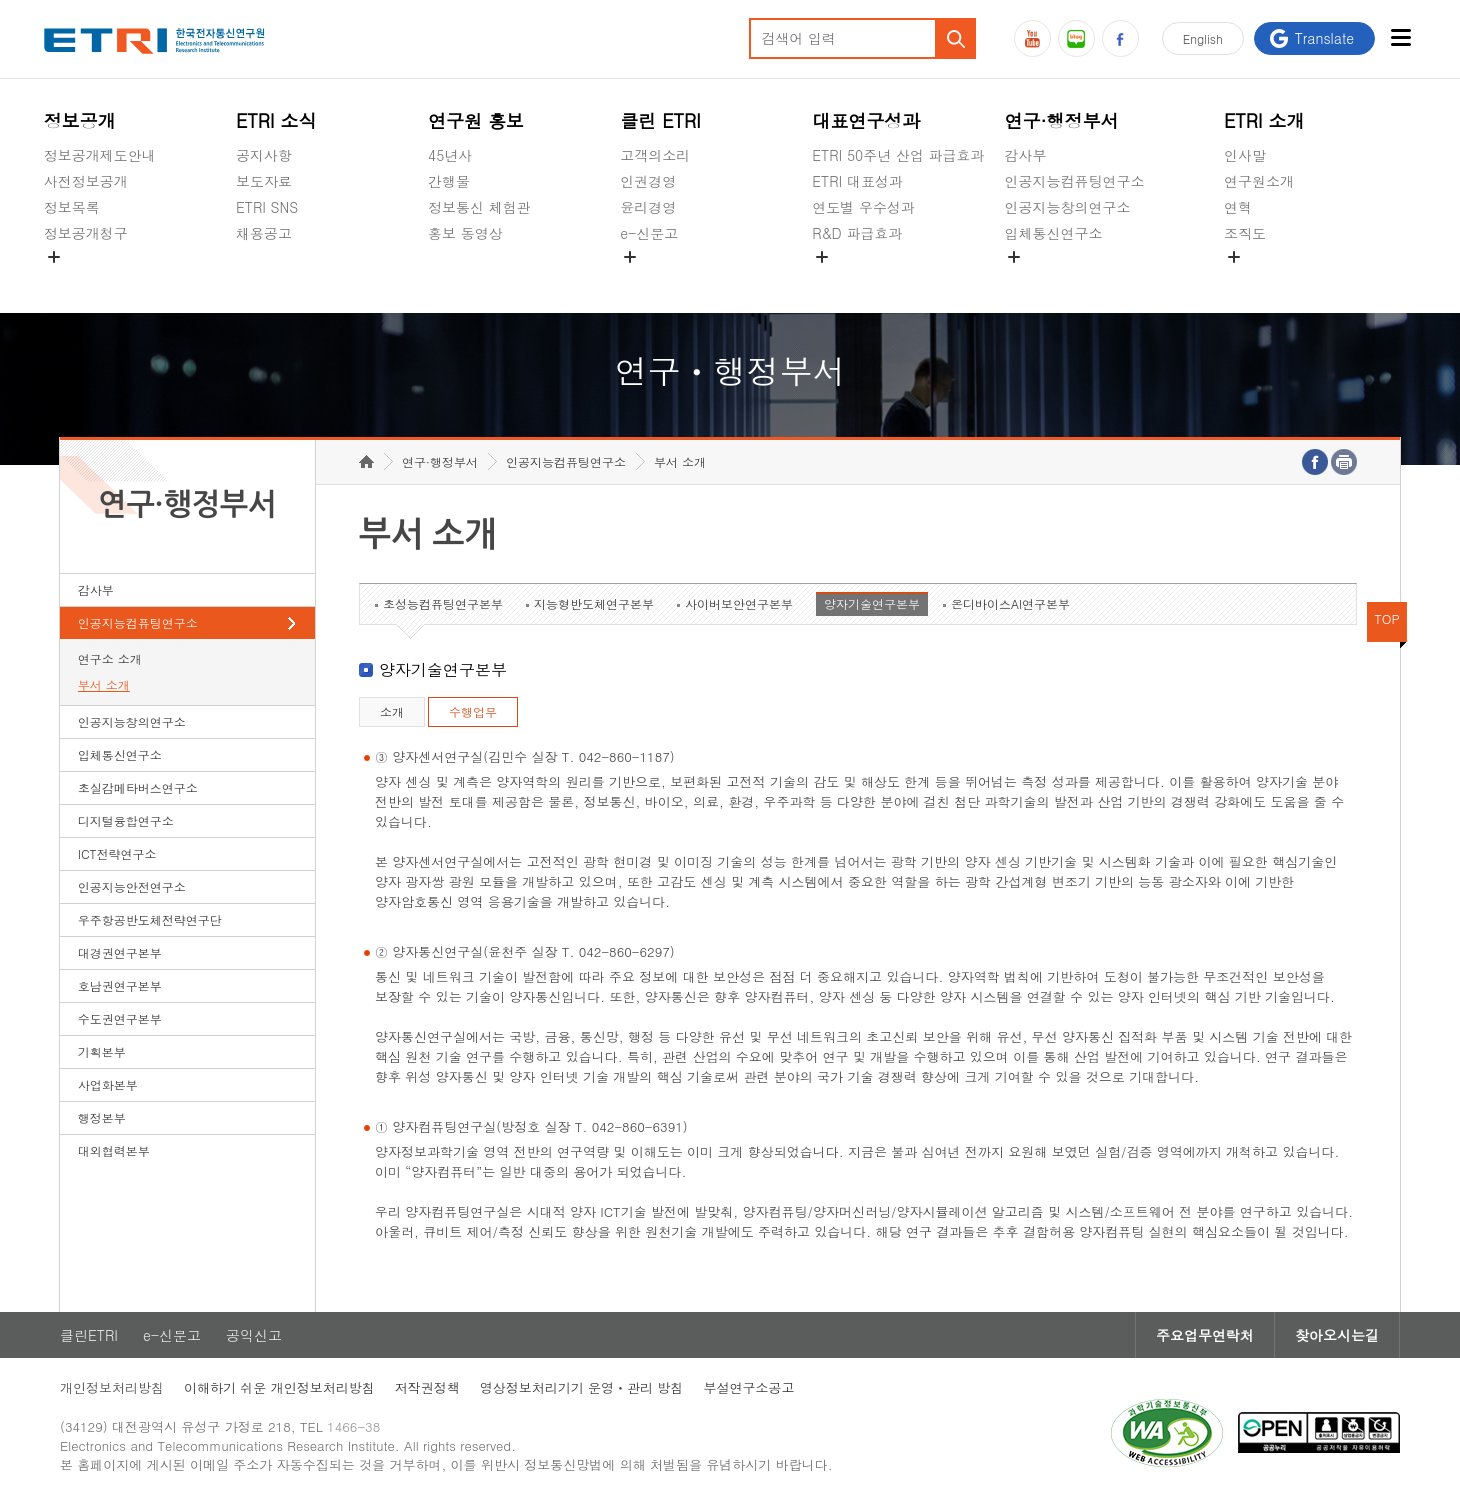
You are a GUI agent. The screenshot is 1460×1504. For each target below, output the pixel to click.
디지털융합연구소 (126, 820)
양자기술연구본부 (872, 603)
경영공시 (72, 280)
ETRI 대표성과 (857, 181)
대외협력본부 (114, 1150)
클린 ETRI (660, 120)
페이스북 (1120, 38)
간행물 (449, 181)
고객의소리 (655, 155)
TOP (1387, 618)
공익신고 (648, 280)
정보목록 (72, 207)
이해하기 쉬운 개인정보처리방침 (279, 1387)
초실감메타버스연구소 (1074, 280)
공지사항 (264, 155)
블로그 (1076, 38)
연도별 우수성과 (863, 207)
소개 (392, 711)
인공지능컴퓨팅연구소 (1074, 181)
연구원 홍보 (476, 120)
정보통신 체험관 (479, 207)
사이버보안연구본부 (739, 603)
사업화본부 (108, 1084)
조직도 (1245, 233)
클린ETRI (89, 1335)
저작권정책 (427, 1387)
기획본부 (102, 1051)
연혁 (1238, 207)
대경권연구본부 (120, 952)
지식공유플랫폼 (861, 280)
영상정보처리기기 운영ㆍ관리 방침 (582, 1387)
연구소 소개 (110, 658)
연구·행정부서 (1061, 120)
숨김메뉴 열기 (54, 257)
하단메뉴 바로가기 (0, 0)
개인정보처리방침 (112, 1387)
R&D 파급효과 (857, 233)
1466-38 (353, 1426)
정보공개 (80, 120)
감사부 (1025, 155)
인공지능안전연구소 (132, 886)
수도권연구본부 (120, 1018)
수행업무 (473, 711)
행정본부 (102, 1117)
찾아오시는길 (1337, 1335)
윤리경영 (648, 207)
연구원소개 (1259, 181)
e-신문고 (649, 233)
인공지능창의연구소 (1067, 207)
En (1203, 38)
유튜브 (1032, 38)
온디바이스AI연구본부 (1010, 603)
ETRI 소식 (276, 120)
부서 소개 (104, 684)
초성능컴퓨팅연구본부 (443, 603)
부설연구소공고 (748, 1387)
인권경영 (648, 181)
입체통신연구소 (1053, 233)
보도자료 (264, 181)
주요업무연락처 (1205, 1335)
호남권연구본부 (120, 985)
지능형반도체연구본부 (594, 603)
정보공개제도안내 (100, 155)
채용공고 (264, 233)
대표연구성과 (866, 120)
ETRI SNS (267, 207)
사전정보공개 (86, 181)
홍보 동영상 (465, 233)
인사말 (1245, 155)
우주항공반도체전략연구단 (150, 919)
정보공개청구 (86, 233)
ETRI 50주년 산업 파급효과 (898, 155)
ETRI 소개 (1264, 120)
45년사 (450, 155)
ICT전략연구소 (117, 853)
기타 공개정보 (1268, 280)
